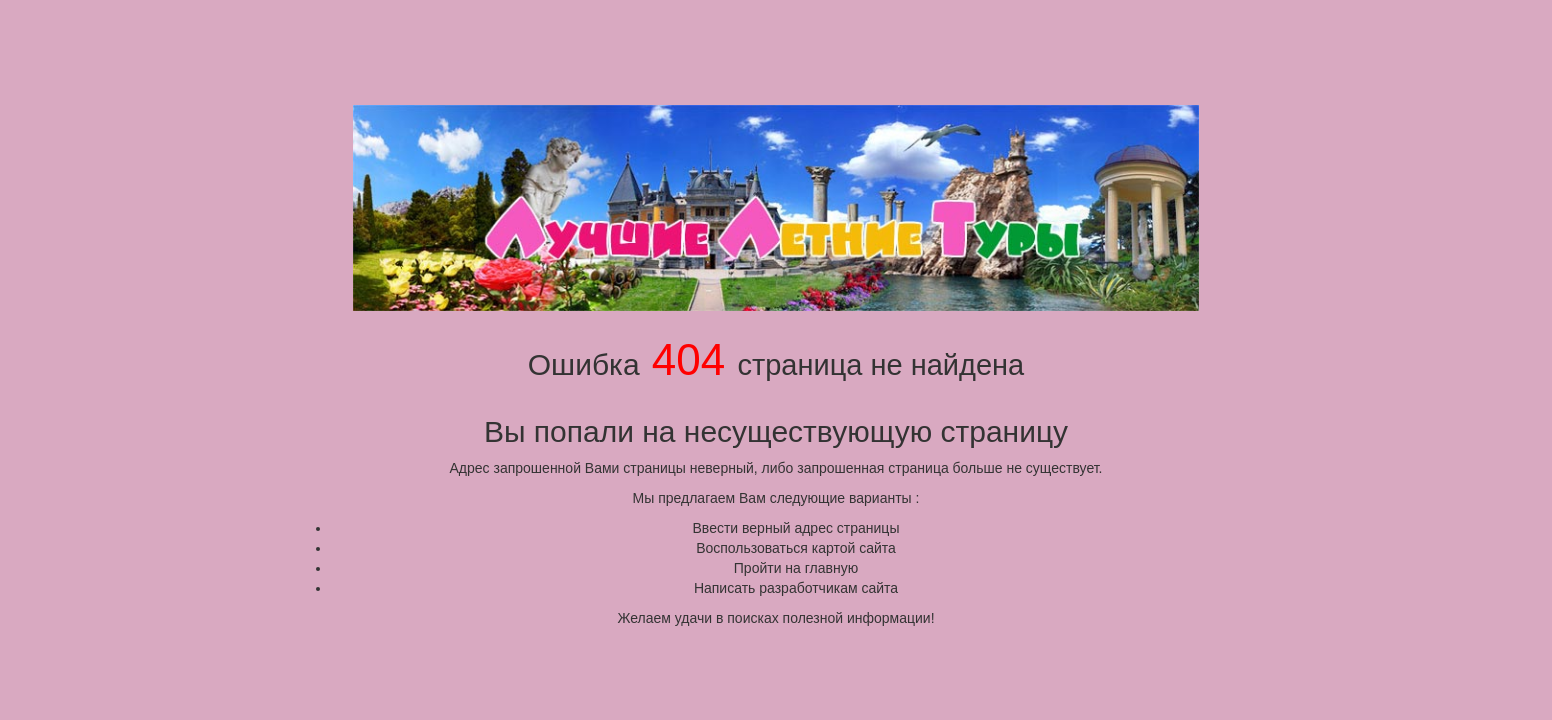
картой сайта (854, 548)
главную (831, 568)
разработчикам (808, 588)
